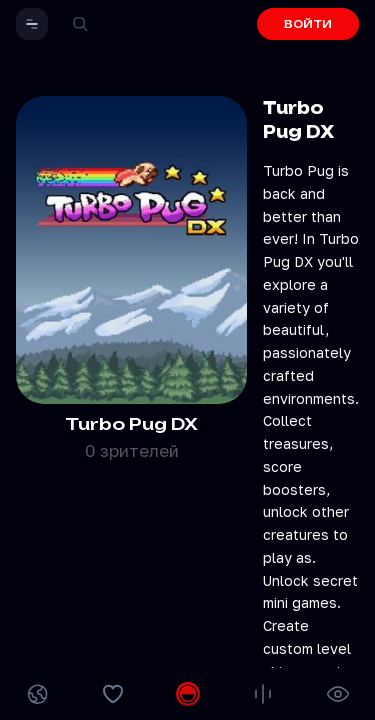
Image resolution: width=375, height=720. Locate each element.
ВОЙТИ (308, 24)
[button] (32, 24)
